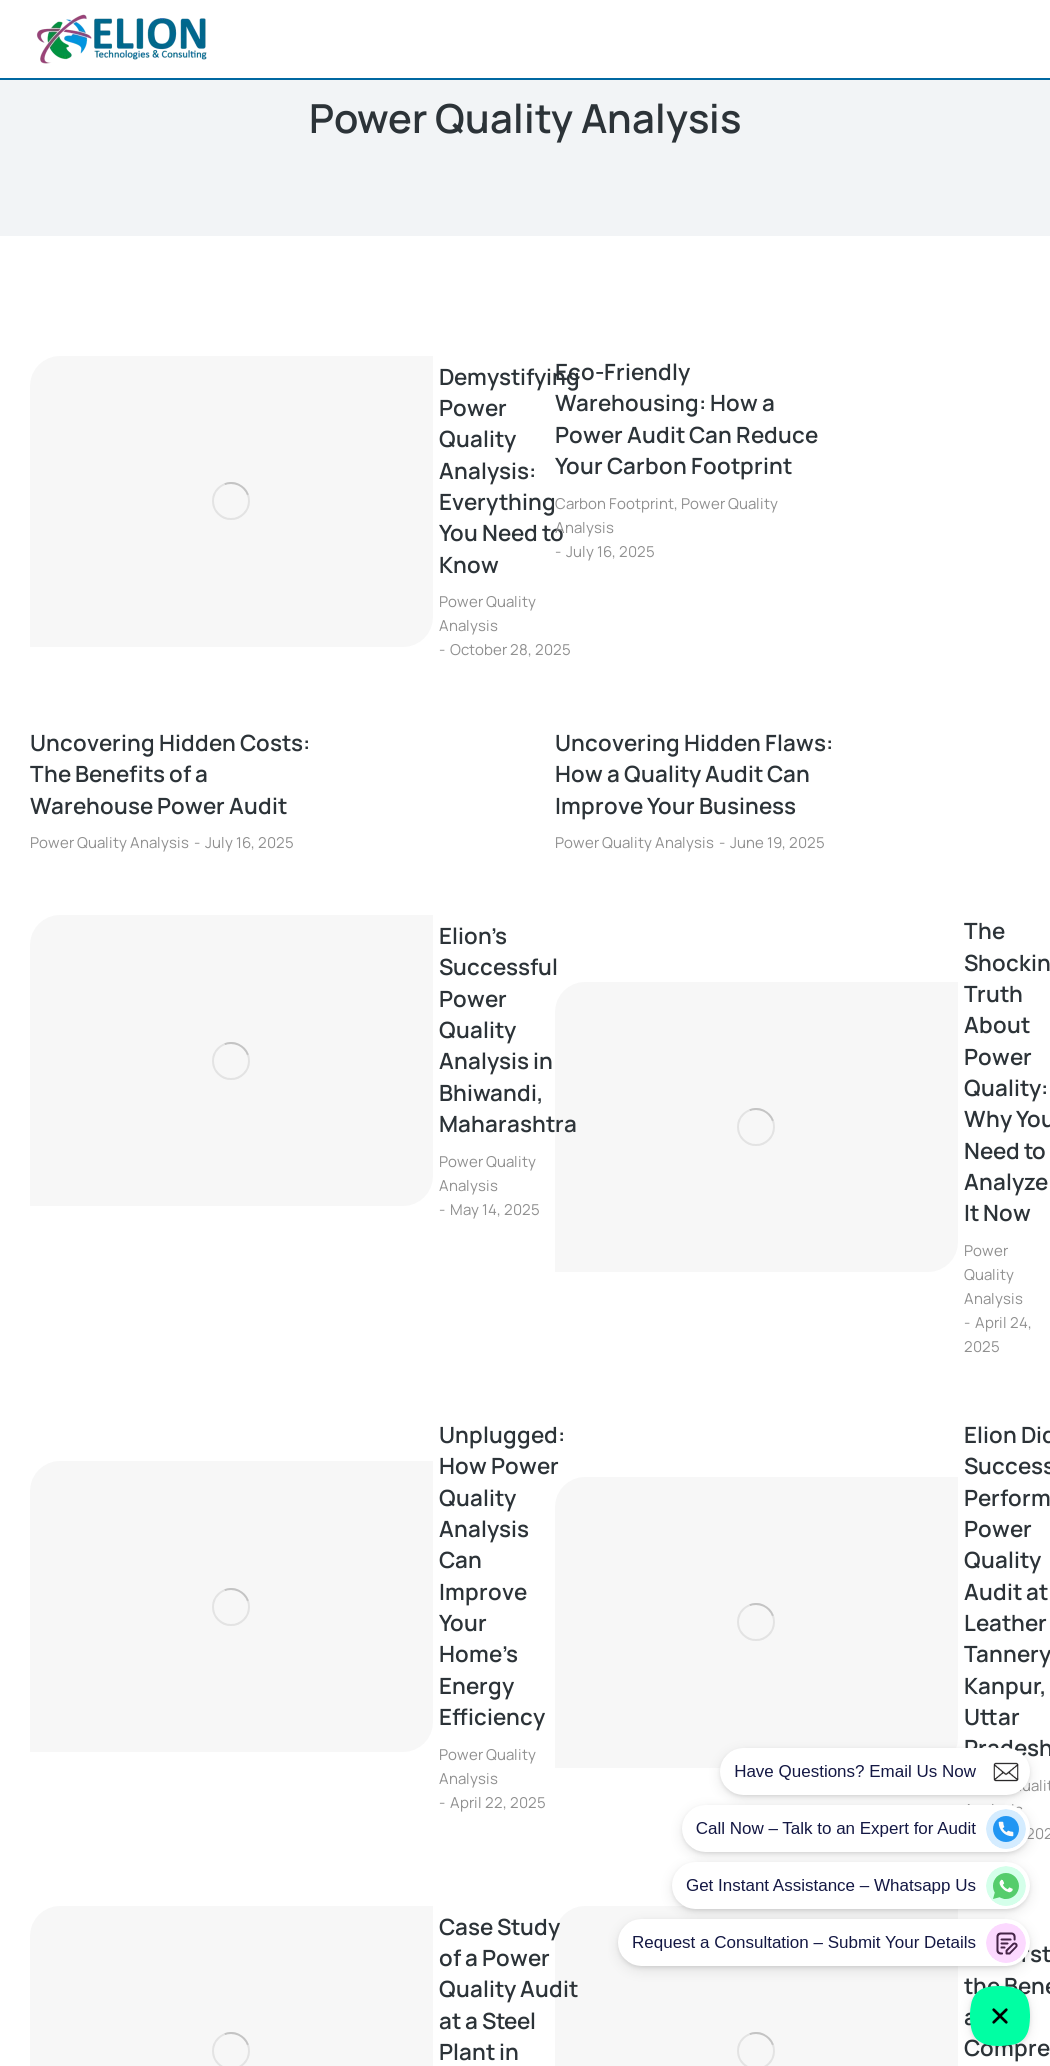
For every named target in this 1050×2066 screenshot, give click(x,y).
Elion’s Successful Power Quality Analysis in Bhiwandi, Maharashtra (351, 918)
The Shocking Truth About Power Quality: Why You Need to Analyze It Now (856, 928)
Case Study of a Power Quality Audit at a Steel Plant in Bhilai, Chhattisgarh (340, 1418)
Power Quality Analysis (289, 511)
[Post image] (105, 452)
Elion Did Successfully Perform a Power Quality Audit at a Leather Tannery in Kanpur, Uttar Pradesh (872, 1172)
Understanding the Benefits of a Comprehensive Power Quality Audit (864, 1418)
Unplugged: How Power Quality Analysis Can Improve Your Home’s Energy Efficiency (344, 1156)
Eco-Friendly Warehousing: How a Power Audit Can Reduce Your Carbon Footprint (697, 423)
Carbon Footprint (614, 511)
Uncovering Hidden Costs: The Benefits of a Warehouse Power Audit (167, 682)
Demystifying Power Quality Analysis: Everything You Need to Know (343, 423)
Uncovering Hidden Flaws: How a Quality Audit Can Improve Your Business (689, 699)
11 (620, 1597)
